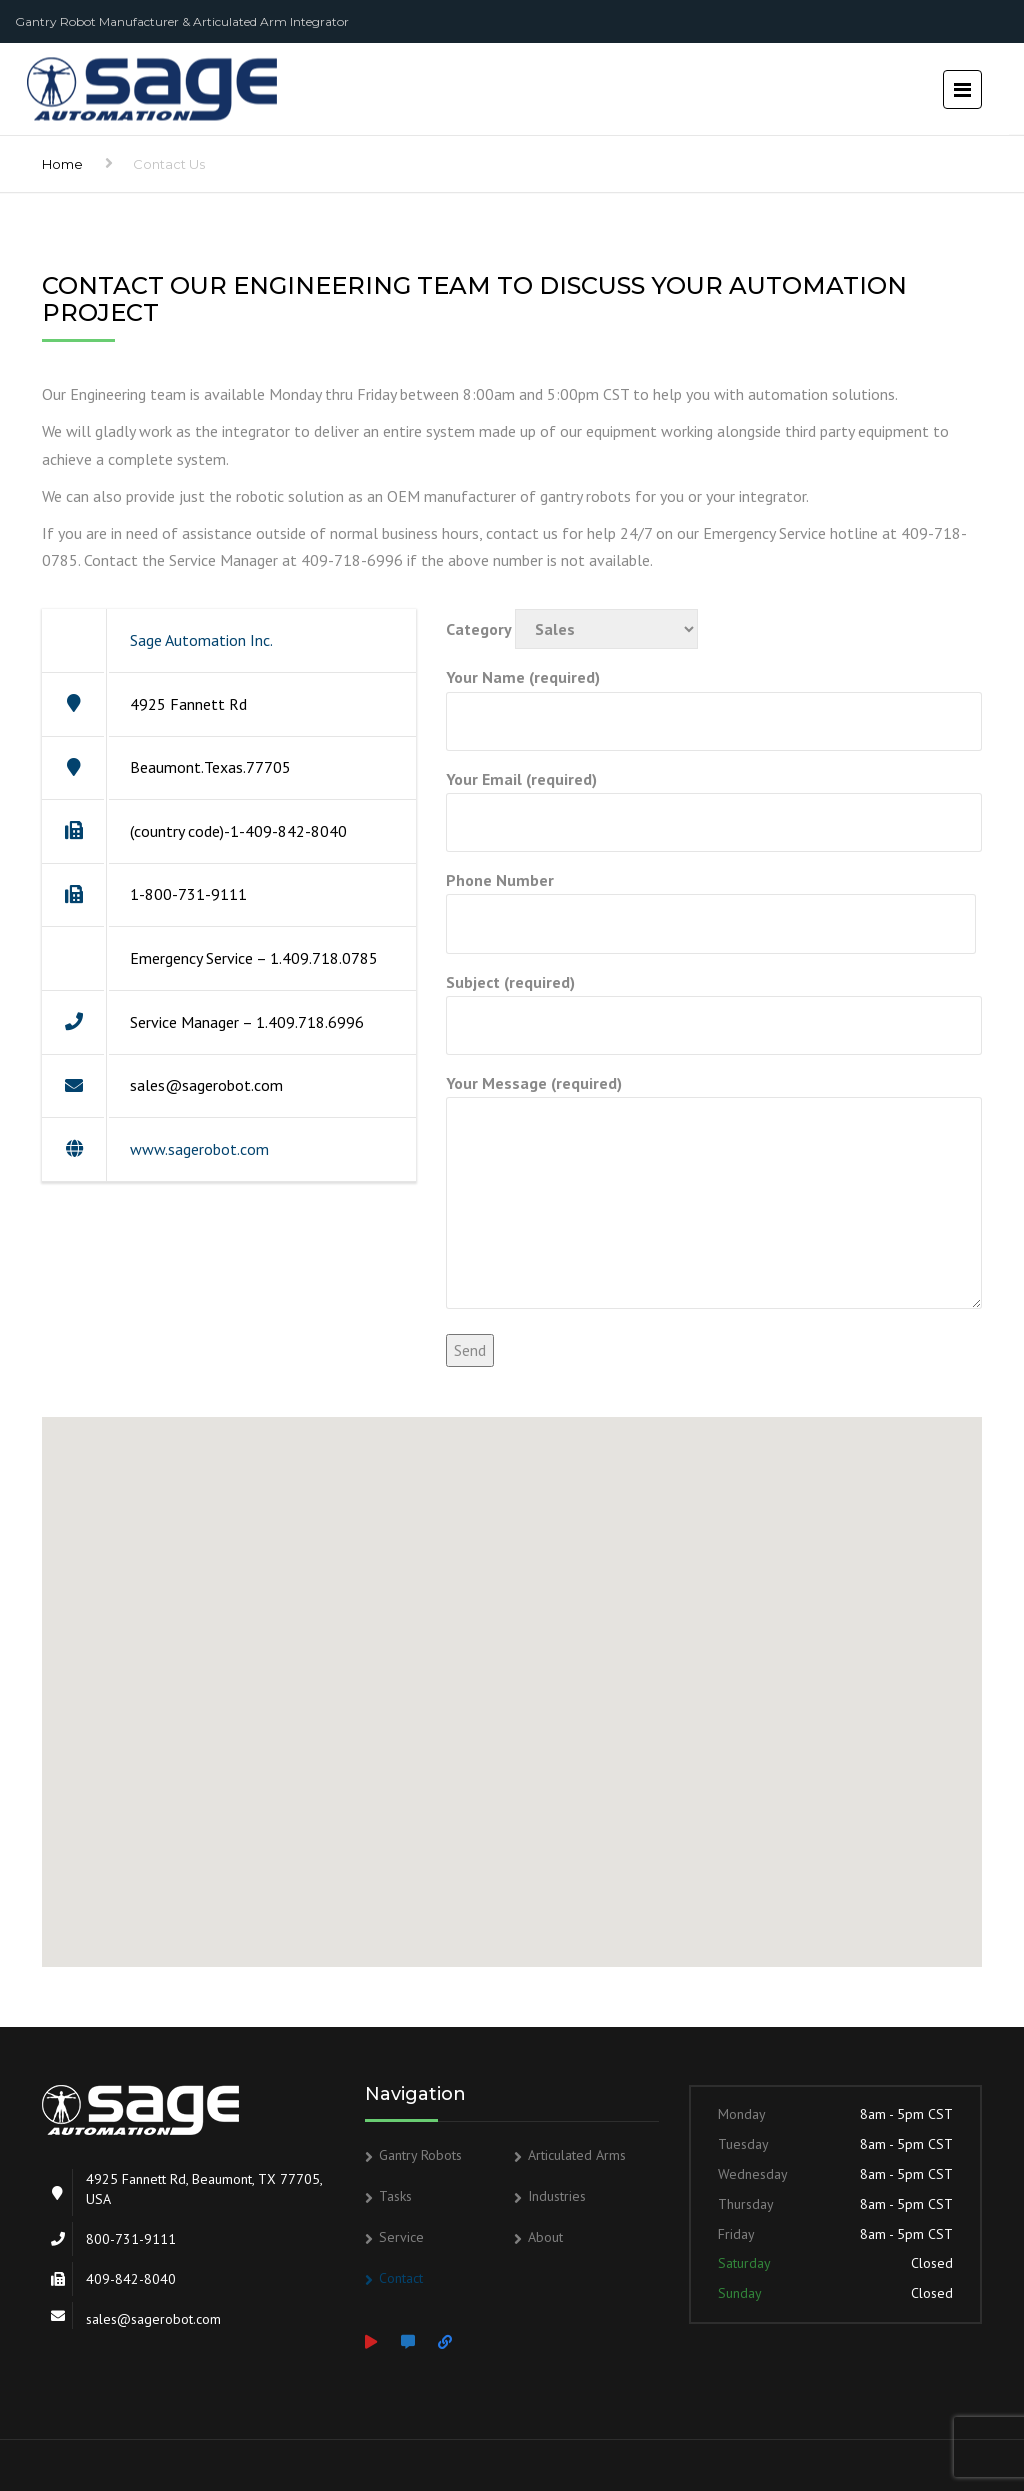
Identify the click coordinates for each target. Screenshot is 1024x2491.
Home (62, 164)
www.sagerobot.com (199, 1149)
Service (401, 2237)
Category (572, 629)
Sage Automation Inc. (201, 640)
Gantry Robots (420, 2155)
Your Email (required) (714, 800)
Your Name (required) (714, 698)
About (545, 2237)
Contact (401, 2278)
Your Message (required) (714, 1193)
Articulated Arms (577, 2155)
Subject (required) (714, 1003)
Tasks (395, 2196)
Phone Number (711, 901)
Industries (557, 2196)
